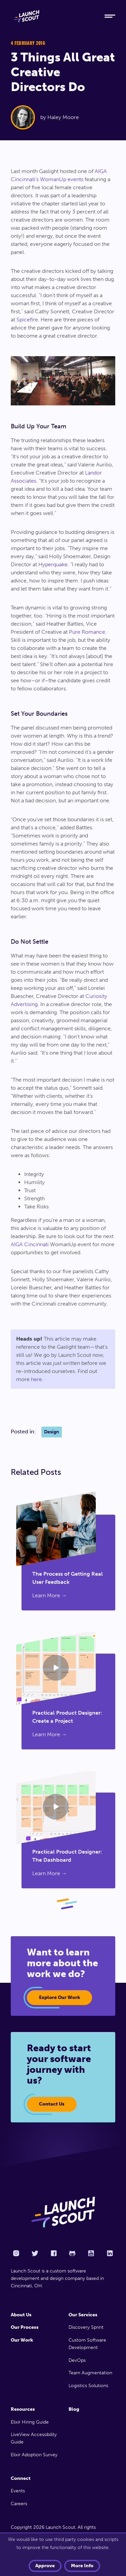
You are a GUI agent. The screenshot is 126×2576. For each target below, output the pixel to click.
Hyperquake (53, 564)
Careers (19, 2504)
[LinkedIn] (109, 2253)
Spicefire (27, 319)
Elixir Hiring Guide (30, 2422)
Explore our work (59, 1997)
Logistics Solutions (88, 2385)
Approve (45, 2566)
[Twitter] (35, 2253)
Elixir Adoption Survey (34, 2455)
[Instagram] (16, 2253)
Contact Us (52, 2104)
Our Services (83, 2315)
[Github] (72, 2253)
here (36, 1379)
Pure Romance (87, 632)
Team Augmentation (90, 2373)
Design (51, 1432)
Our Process (25, 2327)
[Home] (52, 16)
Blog (74, 2409)
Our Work (22, 2340)
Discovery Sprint (86, 2327)
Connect (21, 2478)
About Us (21, 2315)
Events (18, 2491)
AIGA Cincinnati (30, 1244)
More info (82, 2566)
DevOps (77, 2360)
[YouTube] (91, 2253)
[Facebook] (53, 2253)
